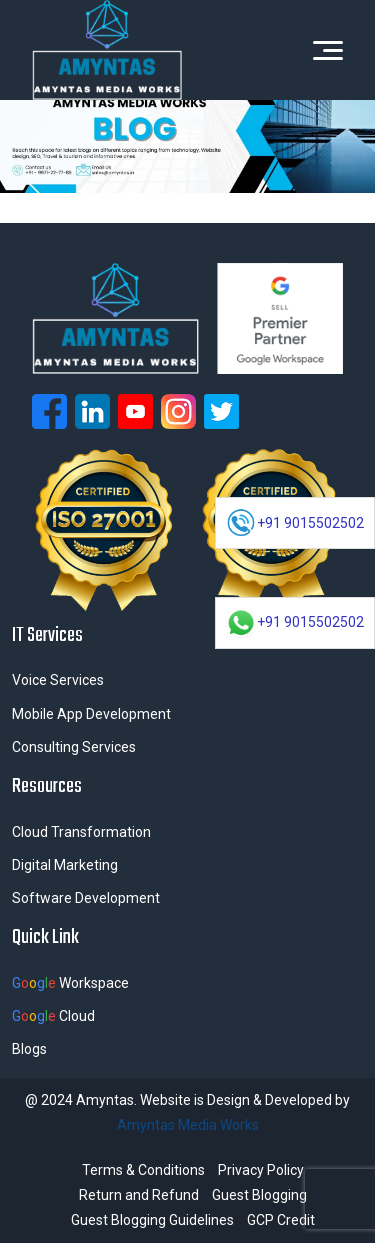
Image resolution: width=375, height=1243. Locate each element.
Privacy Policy (261, 1170)
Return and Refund (139, 1195)
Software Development (86, 898)
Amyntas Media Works (188, 1125)
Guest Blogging (259, 1195)
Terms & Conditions (143, 1170)
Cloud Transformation (81, 832)
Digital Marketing (65, 865)
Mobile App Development (91, 714)
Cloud (53, 1016)
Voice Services (58, 680)
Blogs (29, 1049)
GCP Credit (281, 1220)
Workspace (70, 983)
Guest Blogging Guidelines (152, 1220)
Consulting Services (74, 747)
